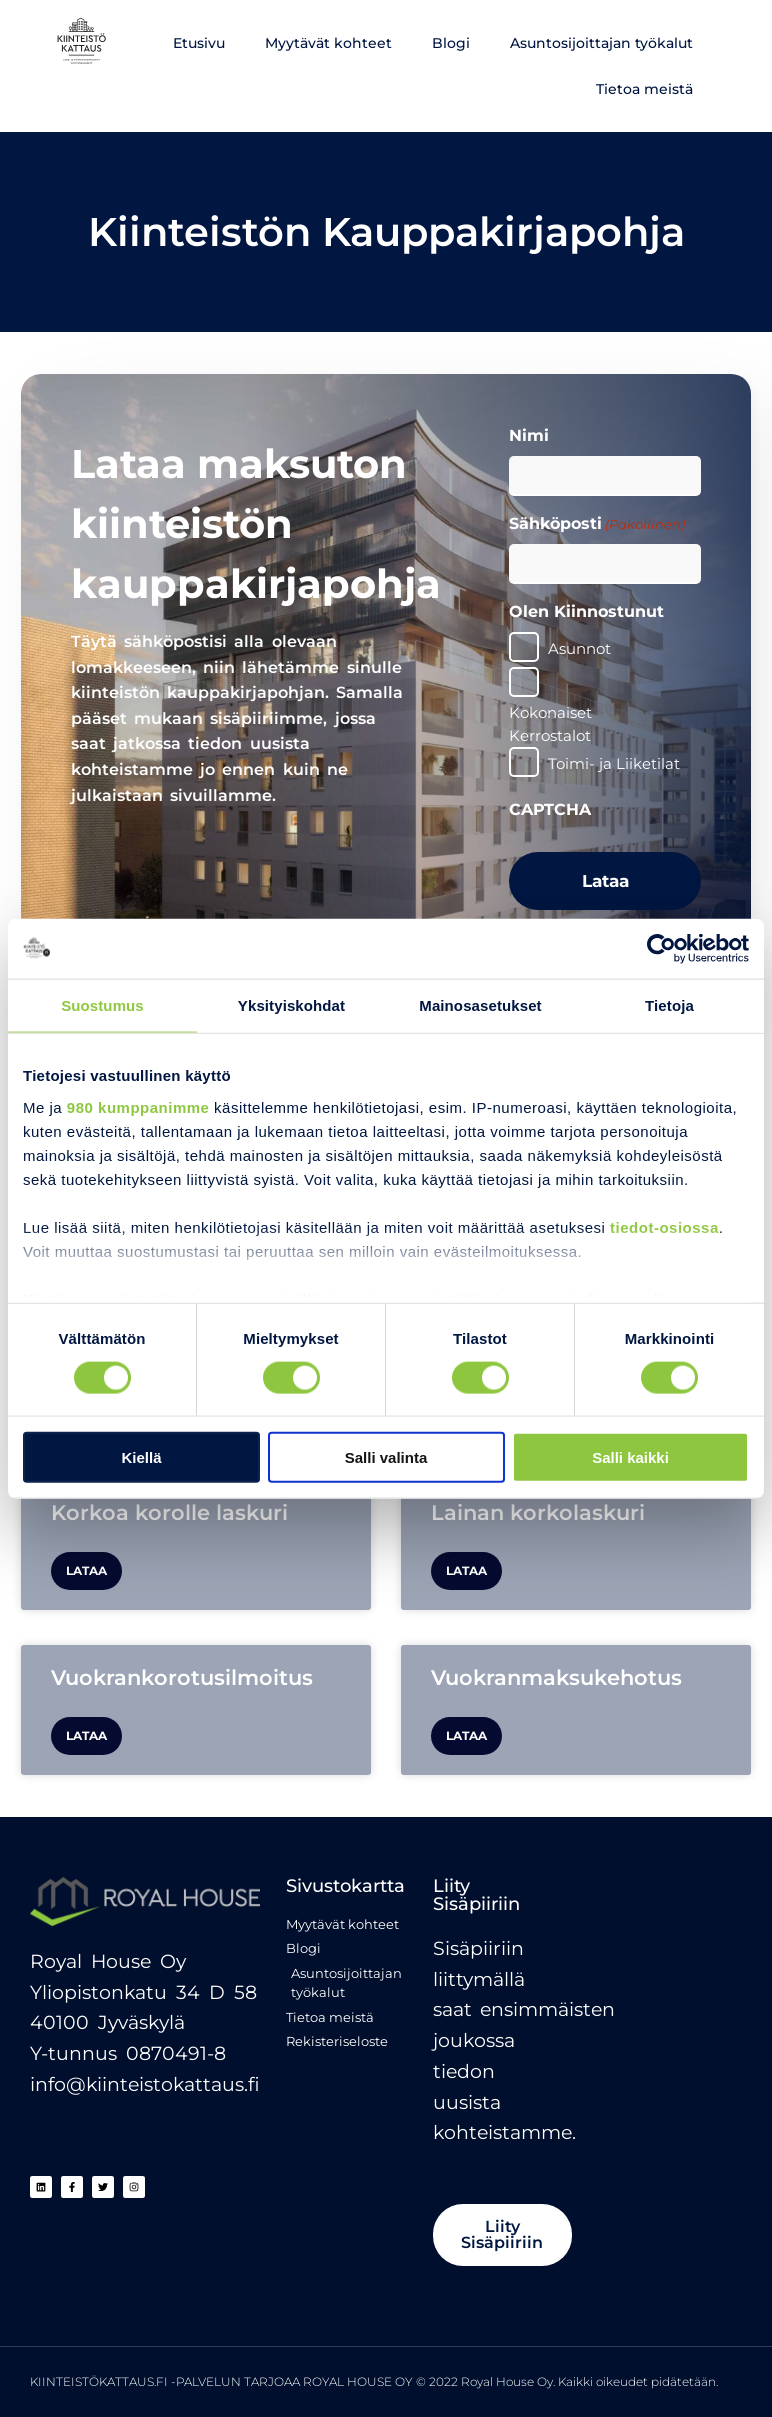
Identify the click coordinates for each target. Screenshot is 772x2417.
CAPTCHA (550, 809)
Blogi (451, 43)
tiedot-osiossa (664, 1226)
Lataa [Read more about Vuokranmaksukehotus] (466, 1735)
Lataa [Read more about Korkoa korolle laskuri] (86, 1570)
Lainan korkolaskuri (538, 1512)
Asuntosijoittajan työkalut (601, 43)
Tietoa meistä (644, 89)
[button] (504, 2235)
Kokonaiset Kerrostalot (550, 724)
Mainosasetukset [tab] (480, 1004)
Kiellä (141, 1457)
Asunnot (579, 648)
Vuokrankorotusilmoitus (182, 1677)
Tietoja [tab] (669, 1004)
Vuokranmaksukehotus (556, 1677)
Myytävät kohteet (328, 43)
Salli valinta (386, 1457)
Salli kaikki (630, 1457)
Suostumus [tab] (102, 1004)
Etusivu (199, 43)
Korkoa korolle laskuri (169, 1512)
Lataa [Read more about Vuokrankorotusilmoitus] (86, 1735)
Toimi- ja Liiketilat (614, 763)
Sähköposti (597, 524)
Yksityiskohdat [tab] (291, 1004)
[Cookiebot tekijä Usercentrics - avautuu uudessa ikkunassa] (661, 948)
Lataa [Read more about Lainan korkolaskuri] (466, 1570)
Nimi (529, 435)
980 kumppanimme (138, 1106)
